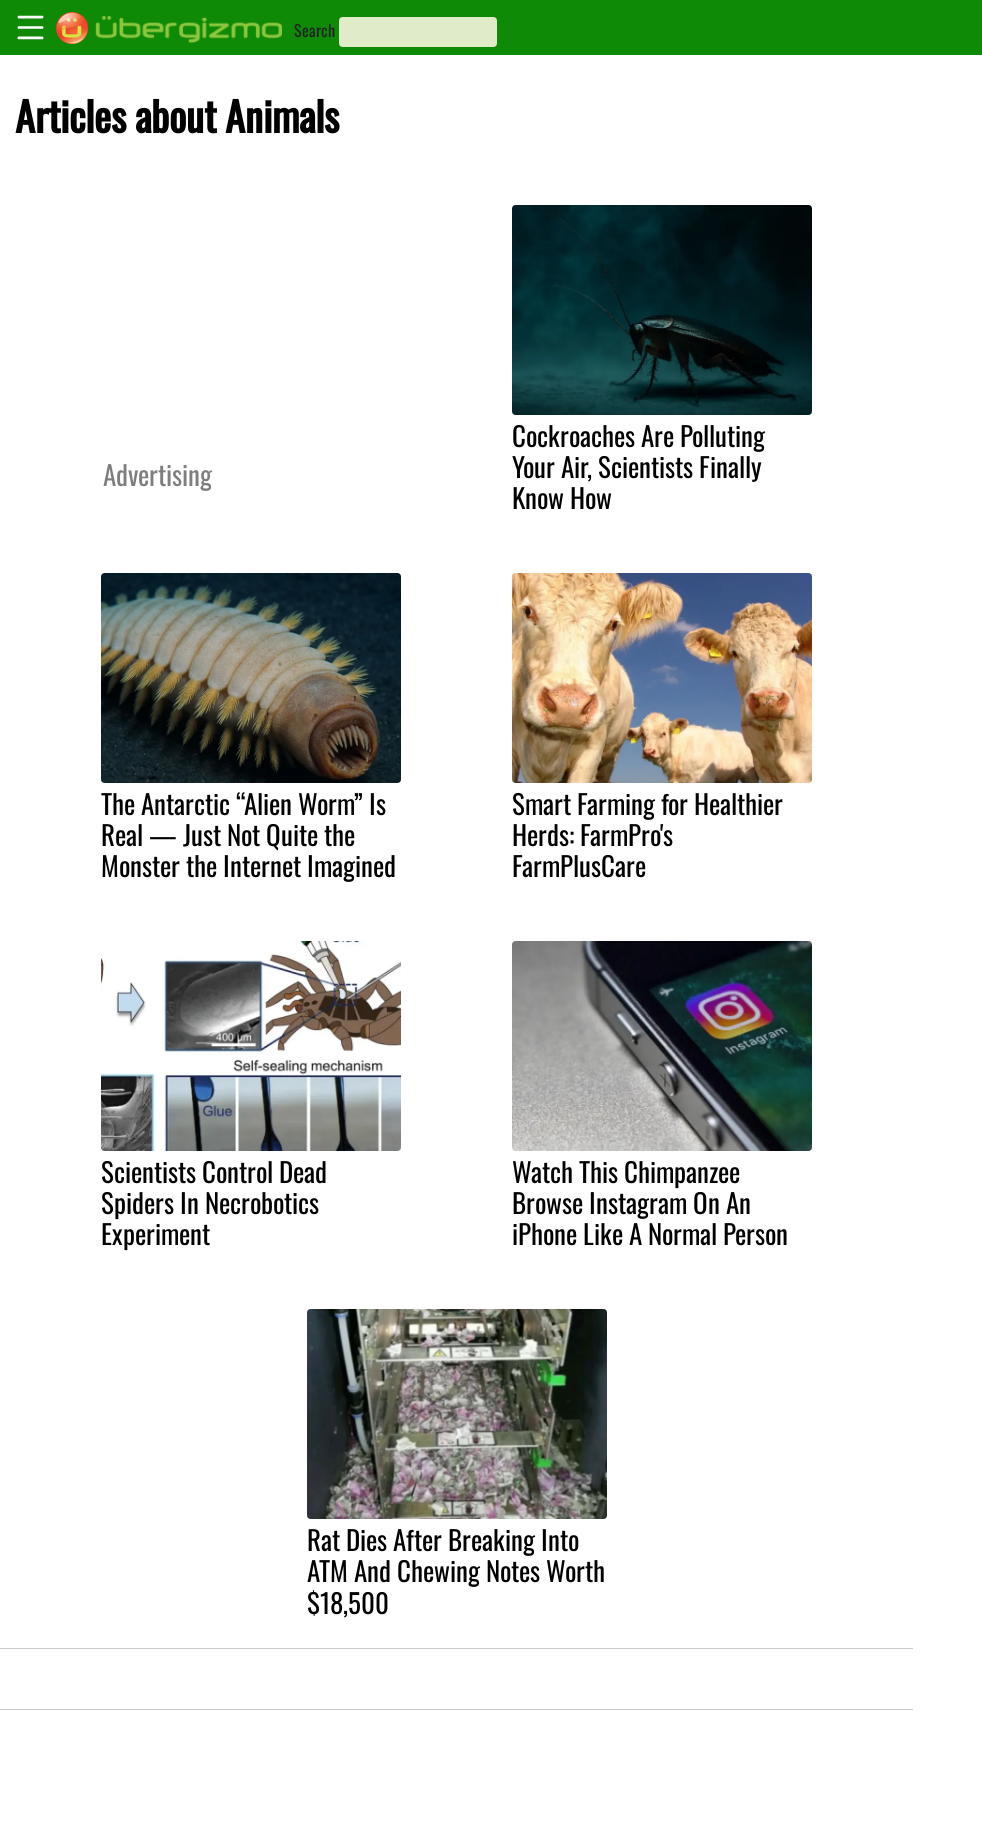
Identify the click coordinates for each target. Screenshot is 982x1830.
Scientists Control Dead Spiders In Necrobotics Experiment (214, 1202)
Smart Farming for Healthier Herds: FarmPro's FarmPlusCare (647, 834)
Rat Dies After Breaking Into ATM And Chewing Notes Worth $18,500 (456, 1570)
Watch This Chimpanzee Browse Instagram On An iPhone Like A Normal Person (650, 1202)
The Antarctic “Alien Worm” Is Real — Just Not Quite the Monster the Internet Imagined (248, 834)
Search (314, 30)
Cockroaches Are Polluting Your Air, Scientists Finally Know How (638, 466)
